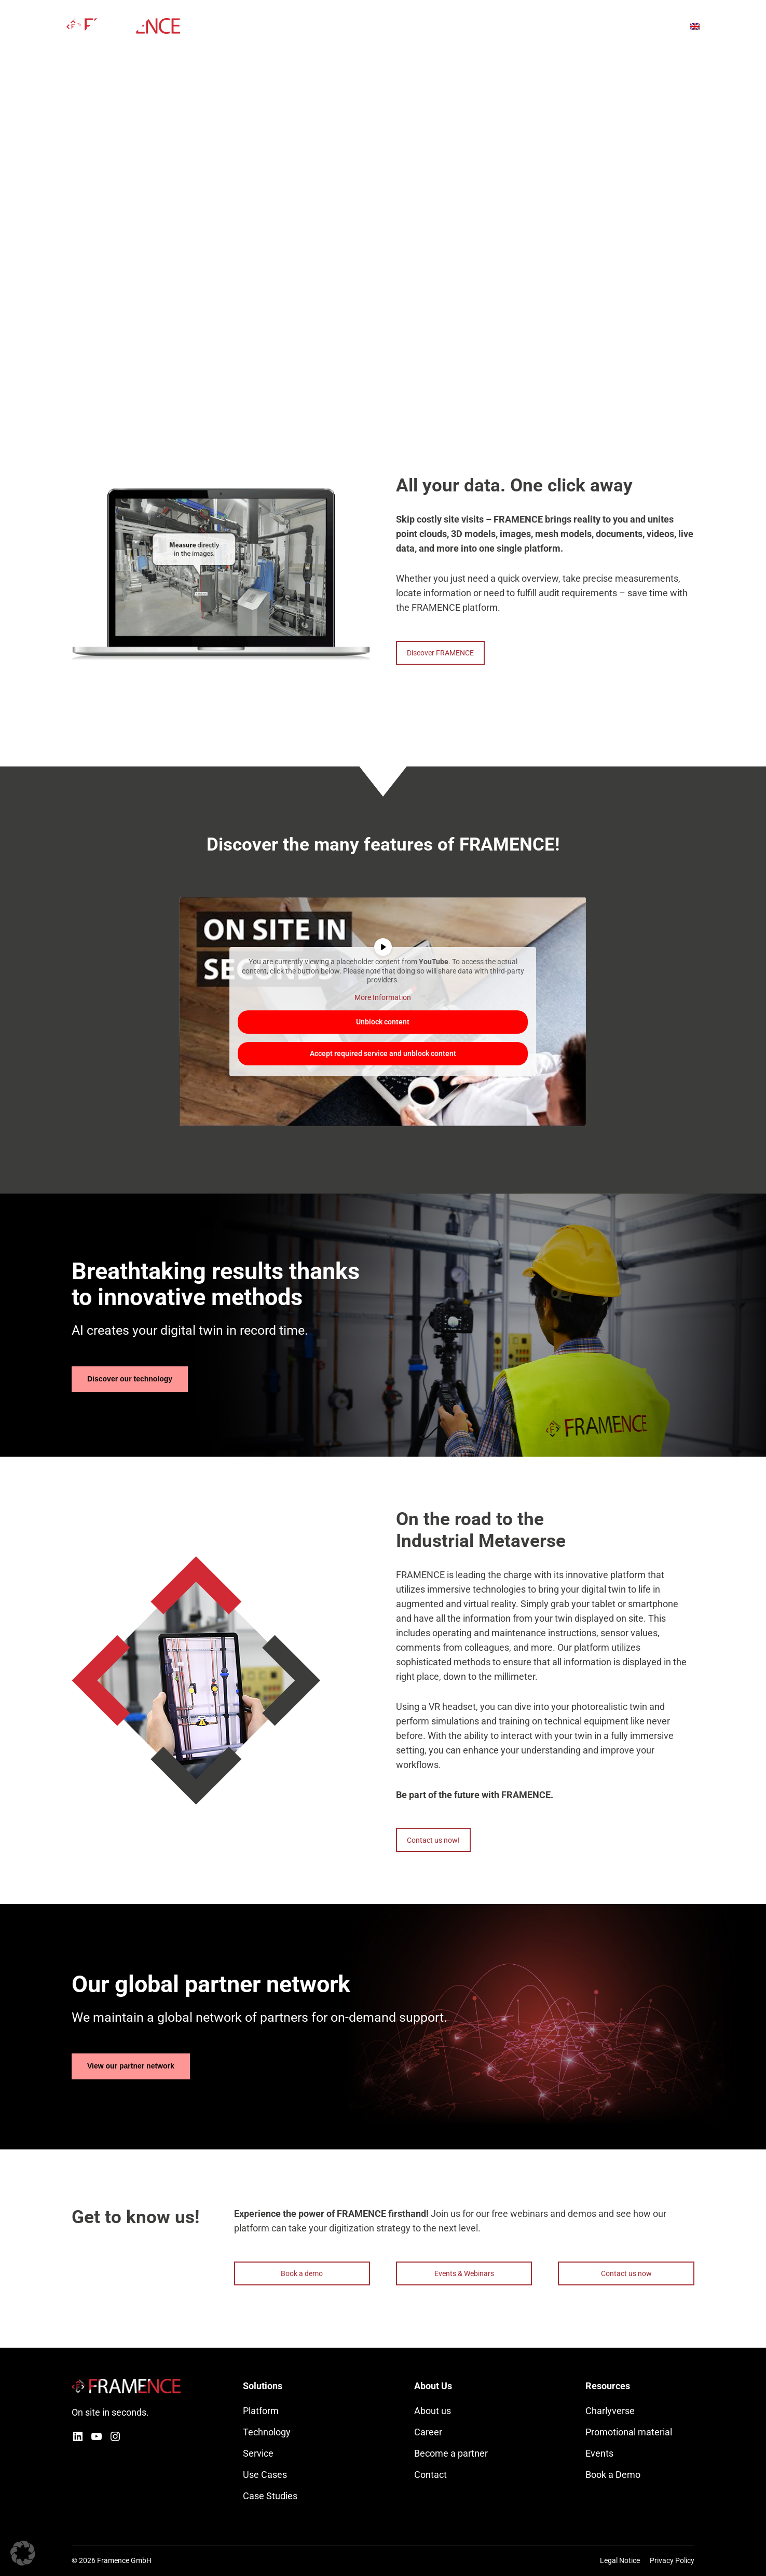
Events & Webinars (464, 2273)
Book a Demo (612, 2474)
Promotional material (628, 2432)
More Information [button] (382, 997)
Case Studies (270, 2495)
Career (428, 2432)
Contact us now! (433, 1840)
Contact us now (626, 2273)
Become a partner (451, 2453)
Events (599, 2453)
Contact (430, 2474)
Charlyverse (610, 2410)
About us (432, 2410)
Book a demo (302, 2273)
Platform (261, 2410)
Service (258, 2453)
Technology (267, 2432)
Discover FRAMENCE (440, 653)
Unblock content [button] (382, 1022)
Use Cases (265, 2474)
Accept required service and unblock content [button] (383, 1053)
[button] (23, 2553)
